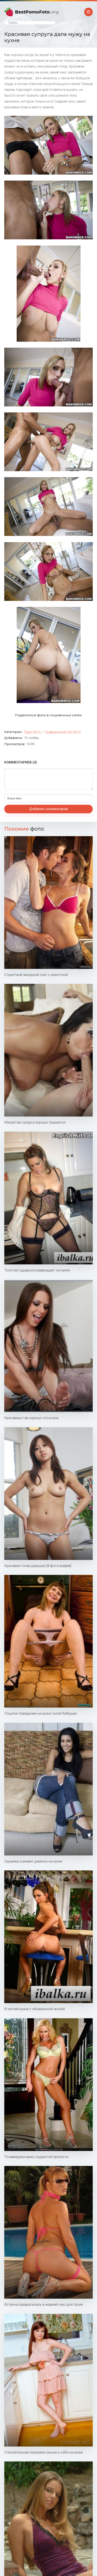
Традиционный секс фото (63, 732)
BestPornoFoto (37, 12)
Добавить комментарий (48, 809)
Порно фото (32, 732)
